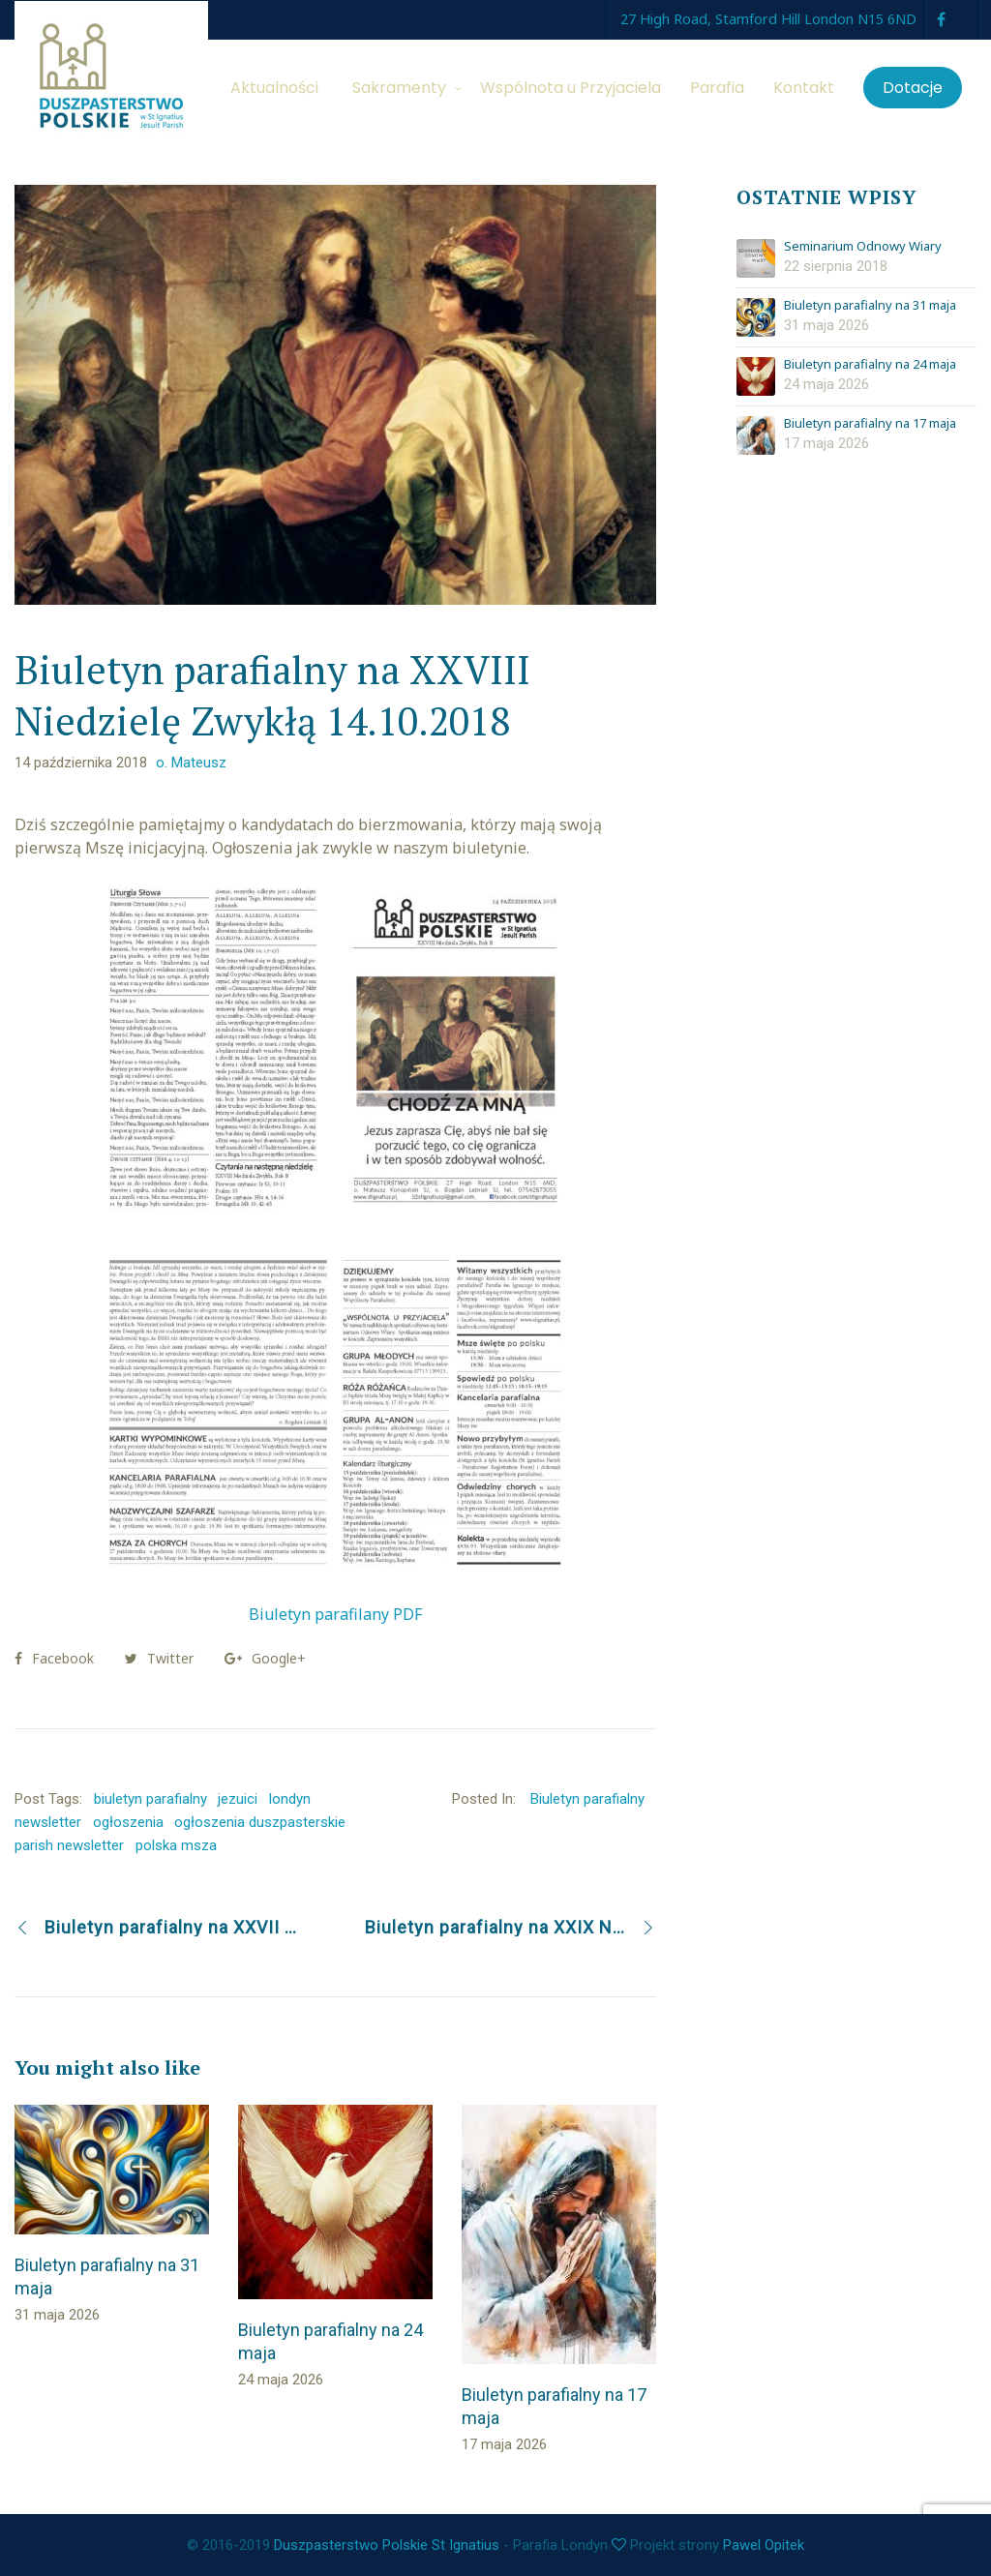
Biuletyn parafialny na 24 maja (870, 365)
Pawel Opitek (763, 2545)
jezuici (237, 1799)
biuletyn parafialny (150, 1799)
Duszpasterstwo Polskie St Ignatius (386, 2545)
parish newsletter (69, 1845)
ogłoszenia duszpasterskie (259, 1822)
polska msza (176, 1845)
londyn (290, 1799)
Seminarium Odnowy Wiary (863, 247)
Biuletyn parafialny (587, 1799)
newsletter (48, 1822)
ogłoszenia (128, 1822)
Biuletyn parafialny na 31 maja (870, 306)
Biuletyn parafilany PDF (335, 1614)
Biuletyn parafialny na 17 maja (870, 424)
